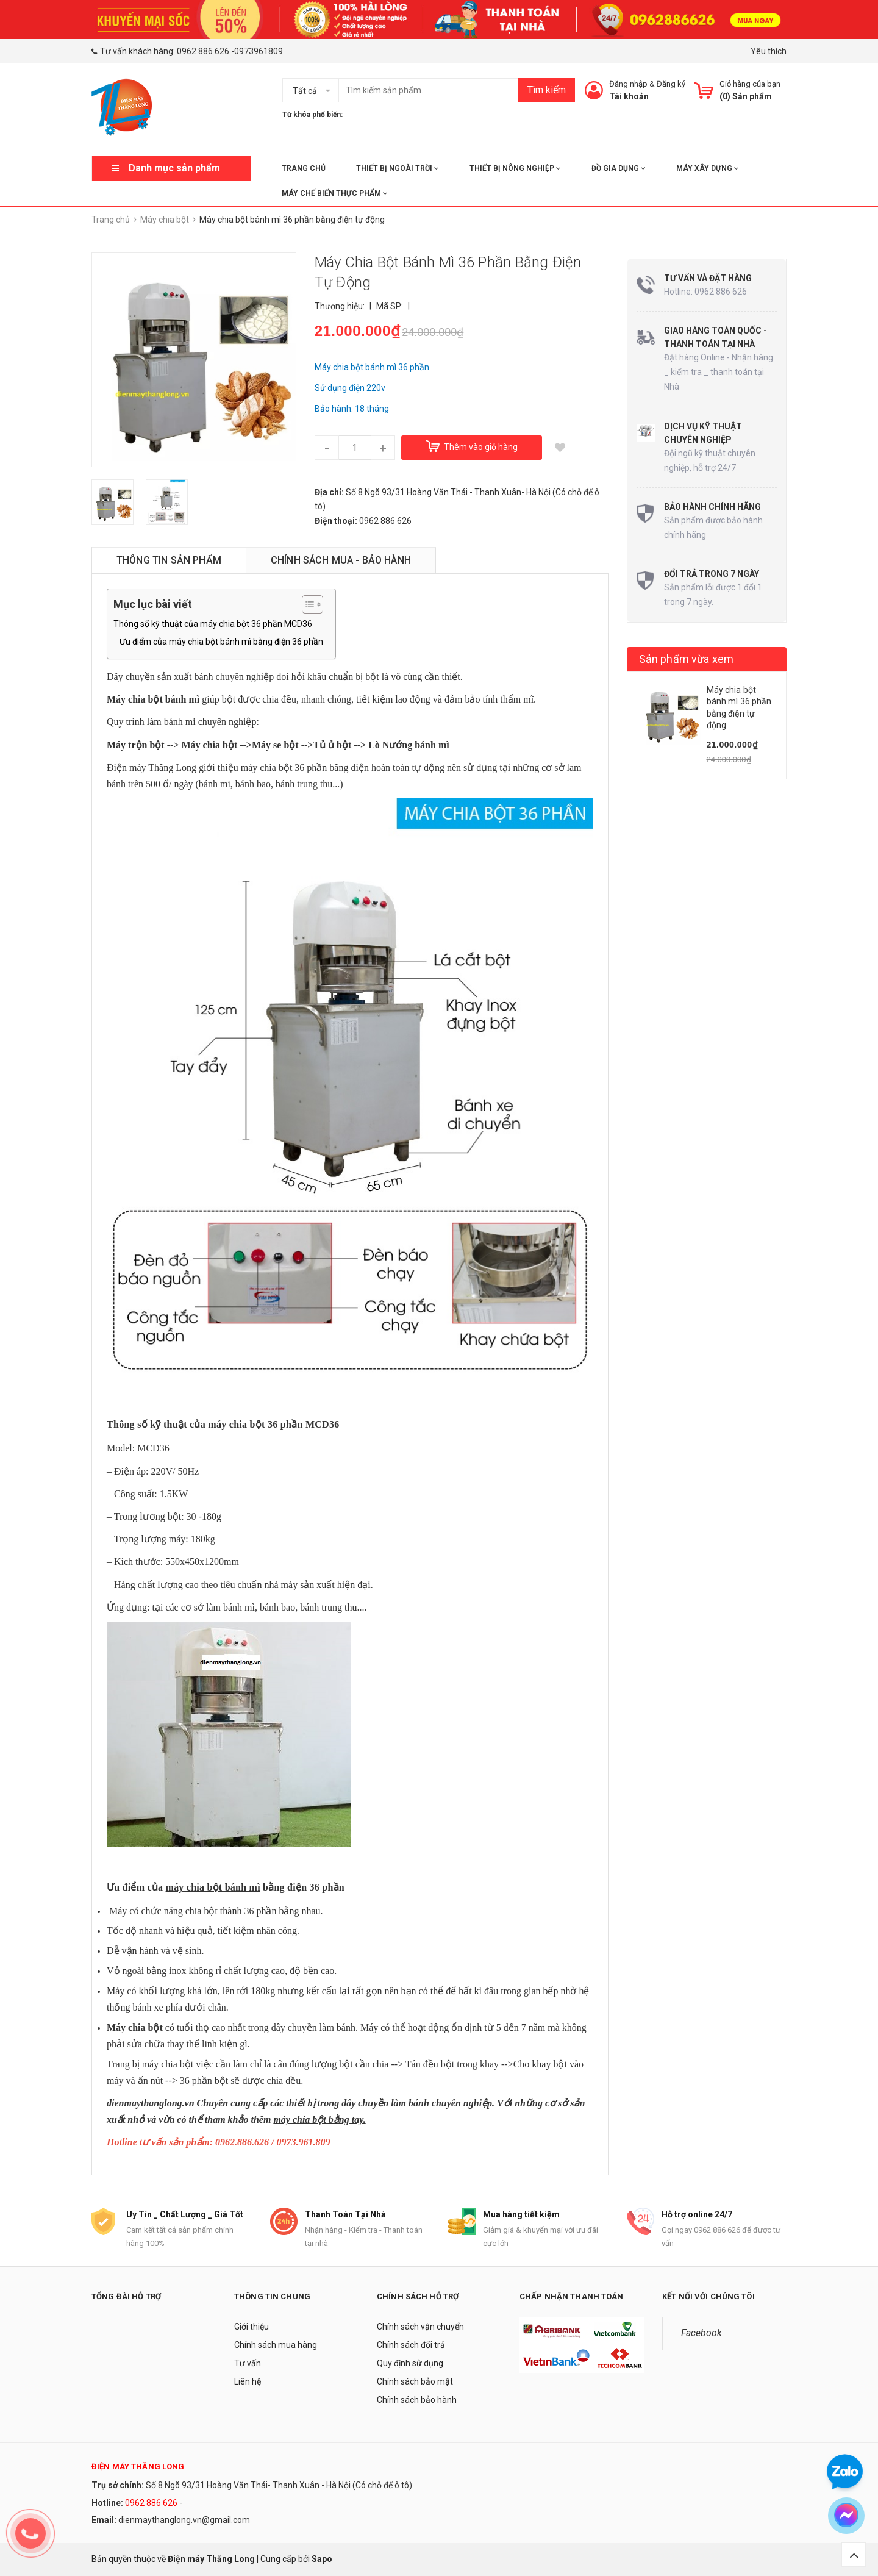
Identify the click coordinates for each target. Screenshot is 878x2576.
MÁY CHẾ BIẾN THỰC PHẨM (335, 193)
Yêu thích (769, 51)
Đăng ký (671, 83)
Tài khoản (629, 96)
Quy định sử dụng (410, 2363)
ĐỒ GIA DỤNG (618, 168)
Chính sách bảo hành (417, 2400)
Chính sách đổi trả (411, 2345)
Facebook (701, 2333)
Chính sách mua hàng (275, 2345)
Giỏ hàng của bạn (749, 83)
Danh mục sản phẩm (174, 168)
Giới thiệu (251, 2326)
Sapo (322, 2559)
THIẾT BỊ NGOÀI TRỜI (397, 168)
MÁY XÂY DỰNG (707, 168)
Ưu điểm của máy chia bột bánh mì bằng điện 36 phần (221, 641)
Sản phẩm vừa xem (686, 659)
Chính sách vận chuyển (420, 2326)
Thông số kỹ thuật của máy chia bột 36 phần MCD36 (212, 624)
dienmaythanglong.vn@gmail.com (184, 2520)
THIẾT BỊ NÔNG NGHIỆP (515, 168)
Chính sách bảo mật (415, 2381)
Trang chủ (304, 168)
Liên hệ (247, 2381)
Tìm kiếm (546, 90)
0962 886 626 (203, 51)
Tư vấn (247, 2363)
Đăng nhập (628, 83)
